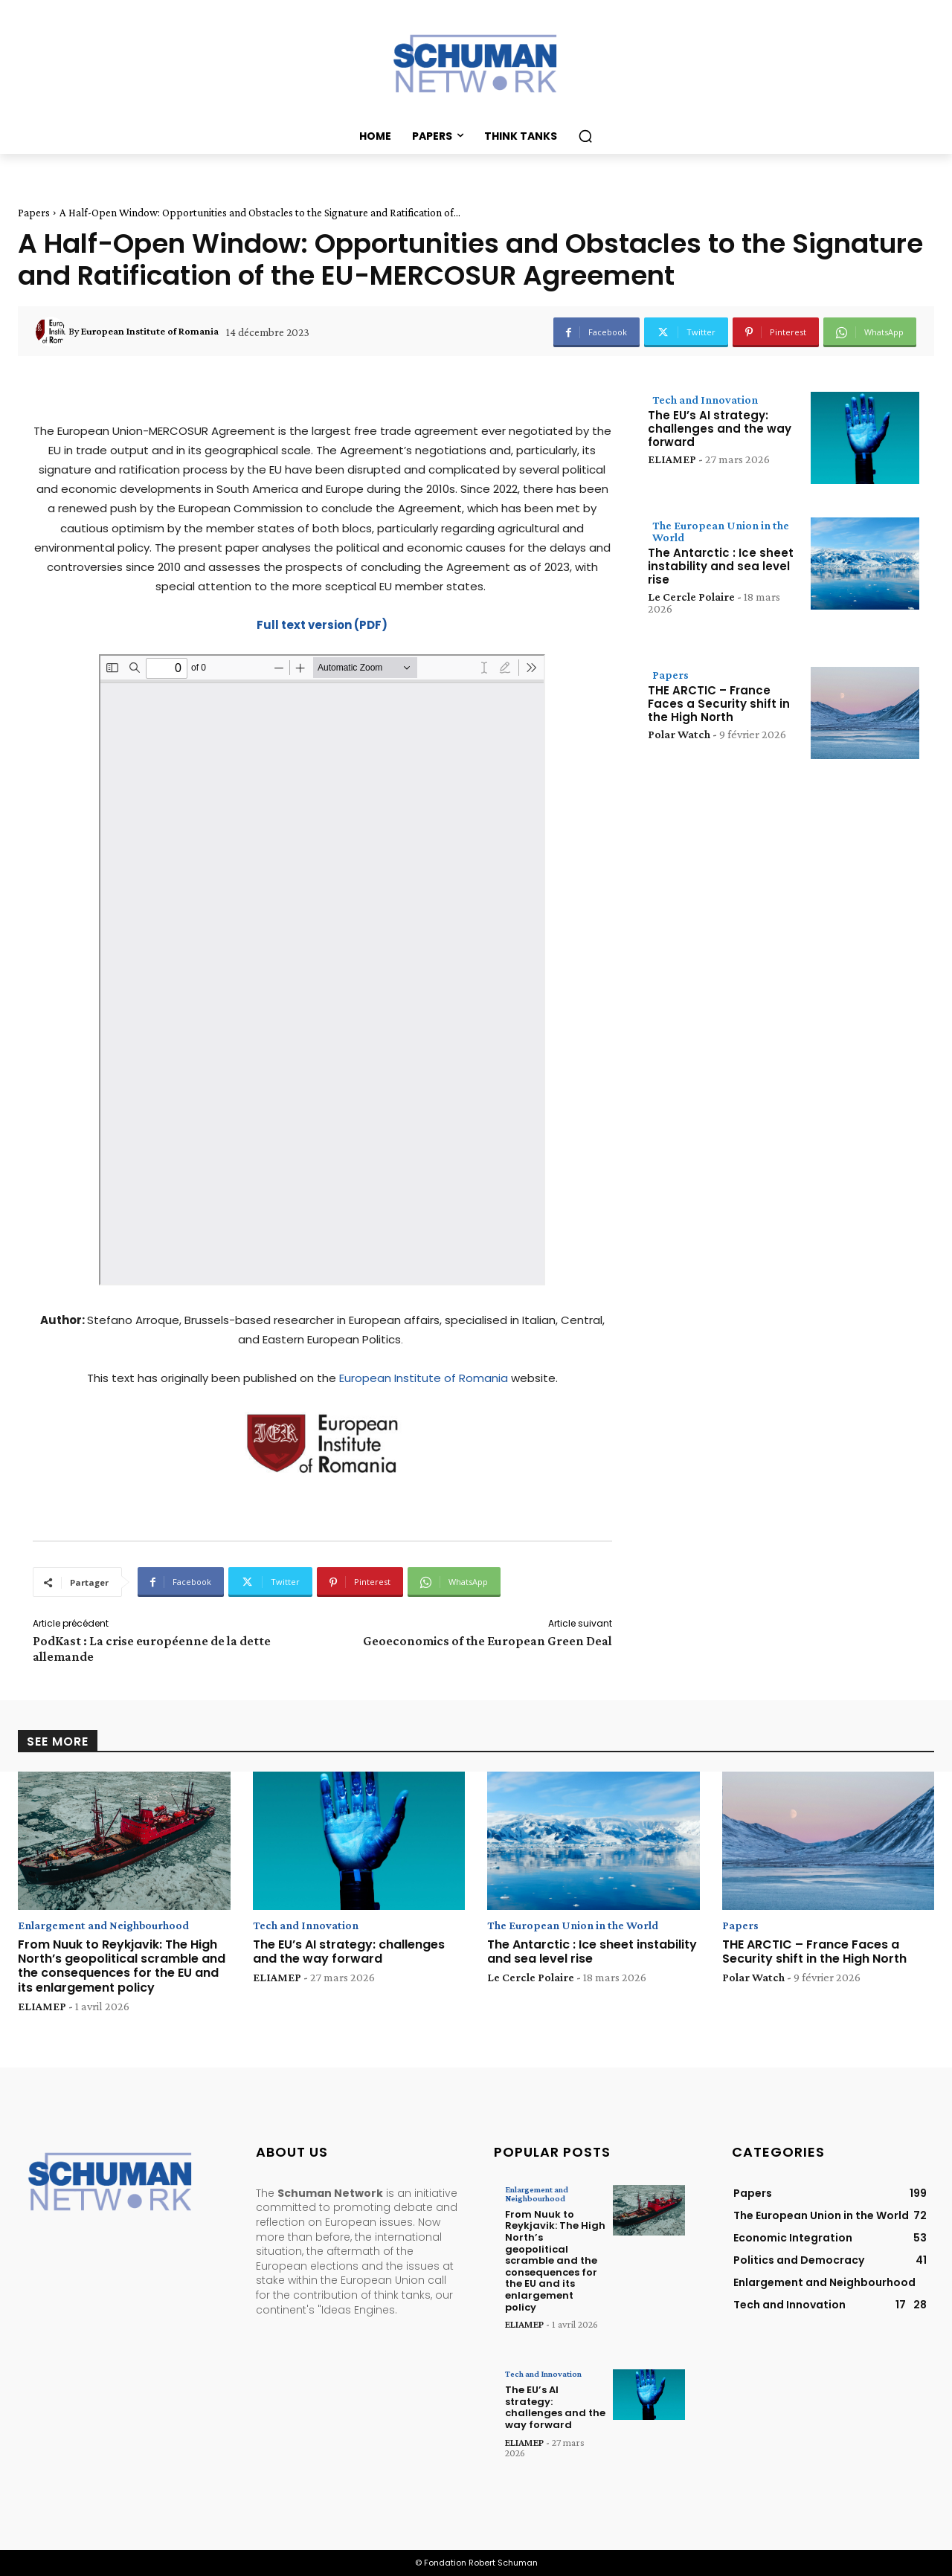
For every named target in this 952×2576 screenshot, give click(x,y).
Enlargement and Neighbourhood (103, 1925)
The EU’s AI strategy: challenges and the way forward (719, 428)
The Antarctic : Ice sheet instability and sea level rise (721, 566)
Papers (34, 213)
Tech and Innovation (705, 399)
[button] (585, 136)
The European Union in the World (720, 531)
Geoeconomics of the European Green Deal (487, 1640)
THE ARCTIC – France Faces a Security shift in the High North (719, 703)
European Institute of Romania (423, 1378)
